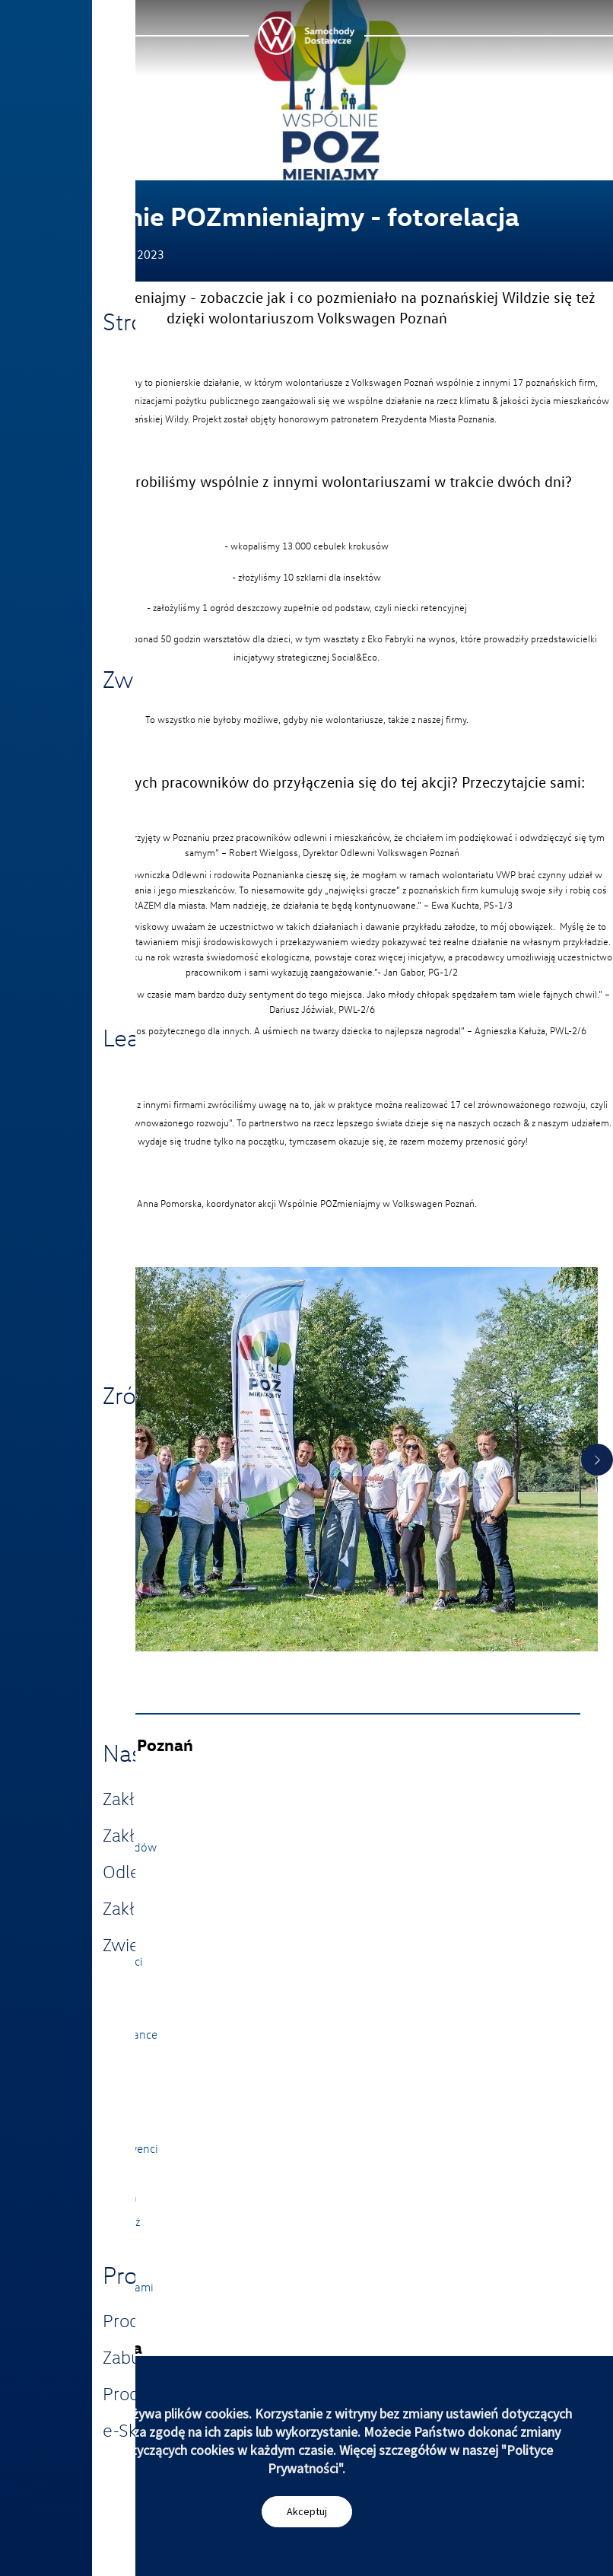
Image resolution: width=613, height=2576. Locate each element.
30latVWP (70, 1912)
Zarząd (62, 1985)
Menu (51, 17)
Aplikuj (62, 2124)
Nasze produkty (85, 1822)
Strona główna (83, 1774)
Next (597, 1460)
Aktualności (74, 1937)
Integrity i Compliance (101, 2034)
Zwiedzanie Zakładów (101, 1847)
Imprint (63, 2311)
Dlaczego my (77, 2099)
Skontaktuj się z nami (99, 2287)
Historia (65, 2010)
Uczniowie (71, 2173)
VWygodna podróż (93, 2221)
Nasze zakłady (81, 1798)
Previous (16, 1460)
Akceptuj (307, 2511)
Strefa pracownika (91, 2197)
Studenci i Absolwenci (101, 2148)
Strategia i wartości (94, 1961)
